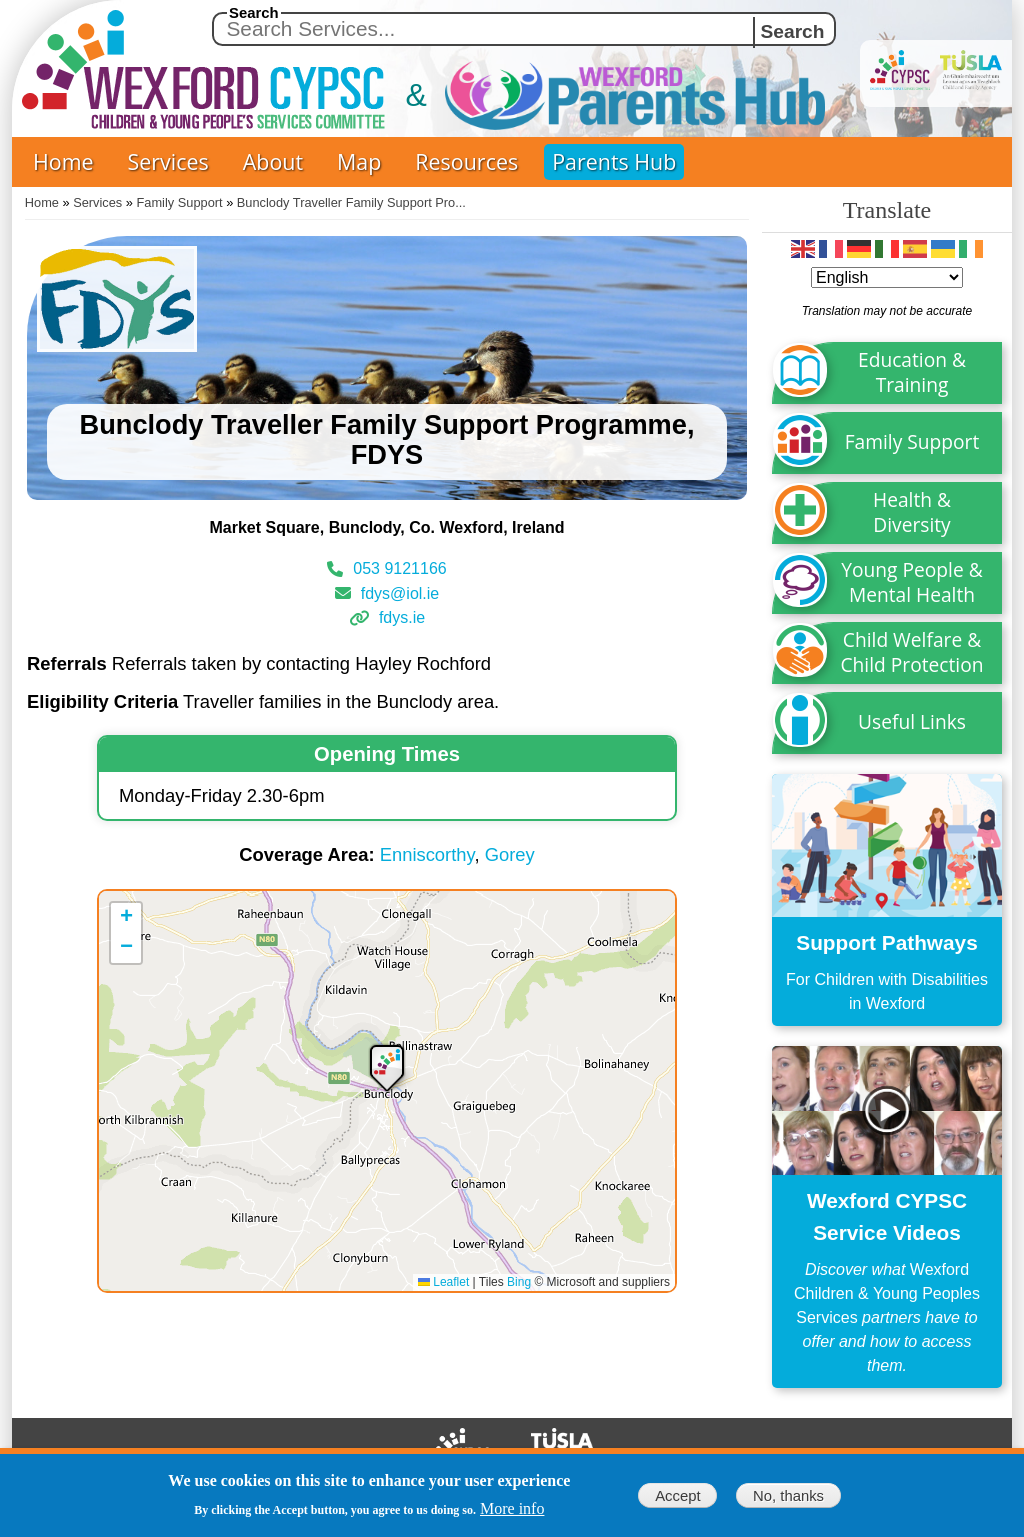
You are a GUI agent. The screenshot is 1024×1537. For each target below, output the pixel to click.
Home (63, 161)
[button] (387, 1066)
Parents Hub (614, 161)
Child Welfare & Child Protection (912, 652)
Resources (466, 161)
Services (168, 161)
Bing (519, 1282)
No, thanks (788, 1496)
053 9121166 (399, 568)
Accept (677, 1496)
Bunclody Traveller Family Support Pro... (351, 202)
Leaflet (443, 1282)
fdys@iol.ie (400, 592)
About (273, 161)
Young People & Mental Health (911, 582)
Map (359, 161)
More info (512, 1508)
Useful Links (912, 721)
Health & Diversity (912, 512)
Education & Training (912, 372)
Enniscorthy (427, 854)
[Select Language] (887, 277)
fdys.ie (402, 617)
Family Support (180, 202)
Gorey (510, 854)
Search (254, 13)
